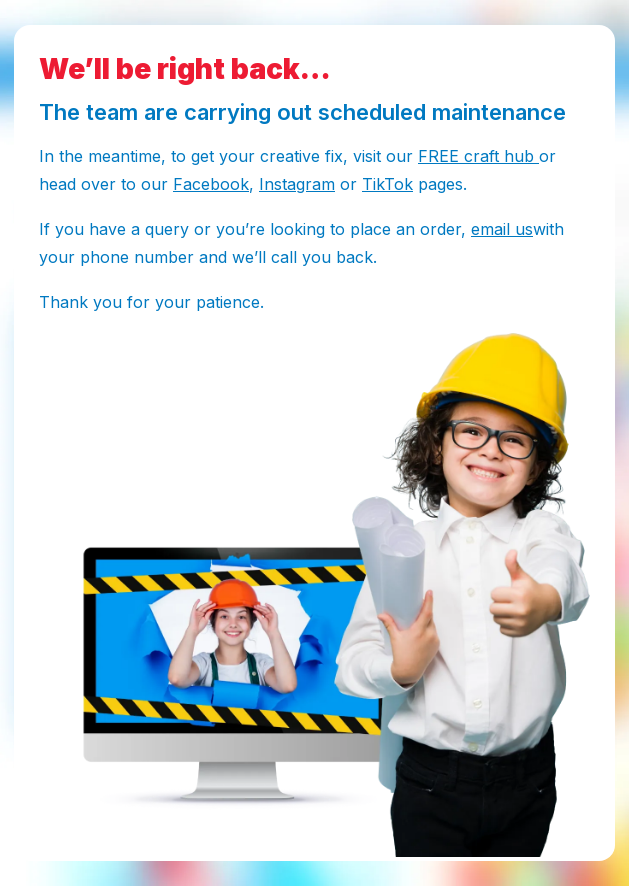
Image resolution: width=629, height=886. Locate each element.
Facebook (211, 184)
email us (502, 229)
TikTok (387, 184)
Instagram (297, 184)
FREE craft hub (478, 156)
